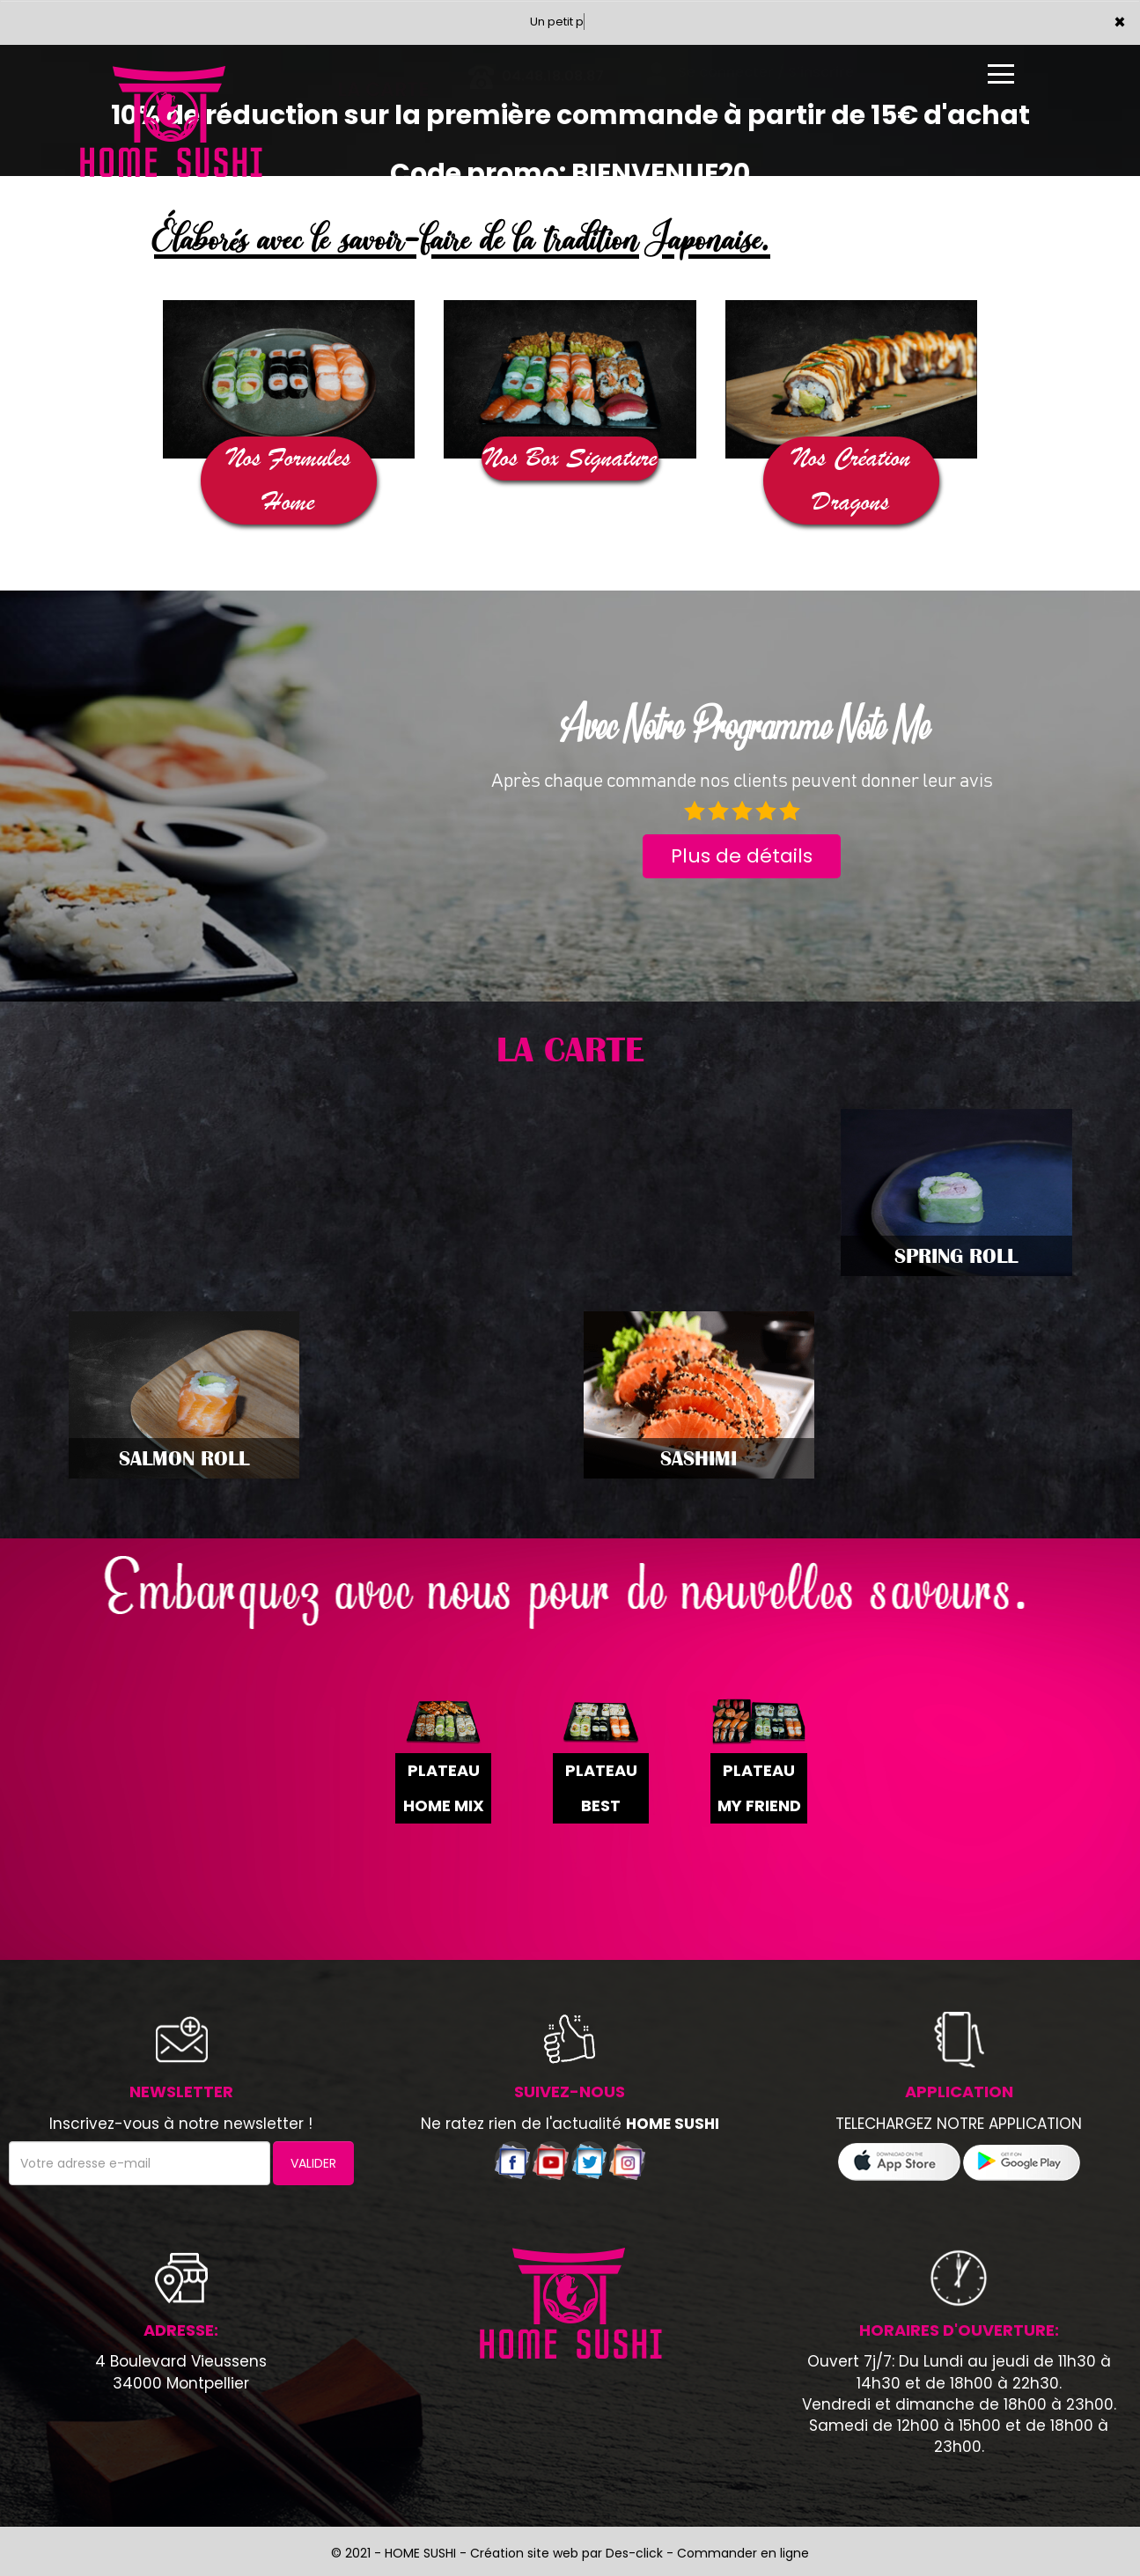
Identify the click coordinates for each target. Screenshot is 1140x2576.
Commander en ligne (743, 2553)
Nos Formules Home (288, 480)
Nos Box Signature (570, 458)
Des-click (634, 2553)
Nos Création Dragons (851, 480)
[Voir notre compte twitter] (589, 2159)
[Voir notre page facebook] (512, 2159)
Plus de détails (742, 856)
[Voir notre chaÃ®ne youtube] (551, 2159)
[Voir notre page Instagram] (627, 2159)
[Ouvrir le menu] (1001, 74)
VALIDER (313, 2163)
